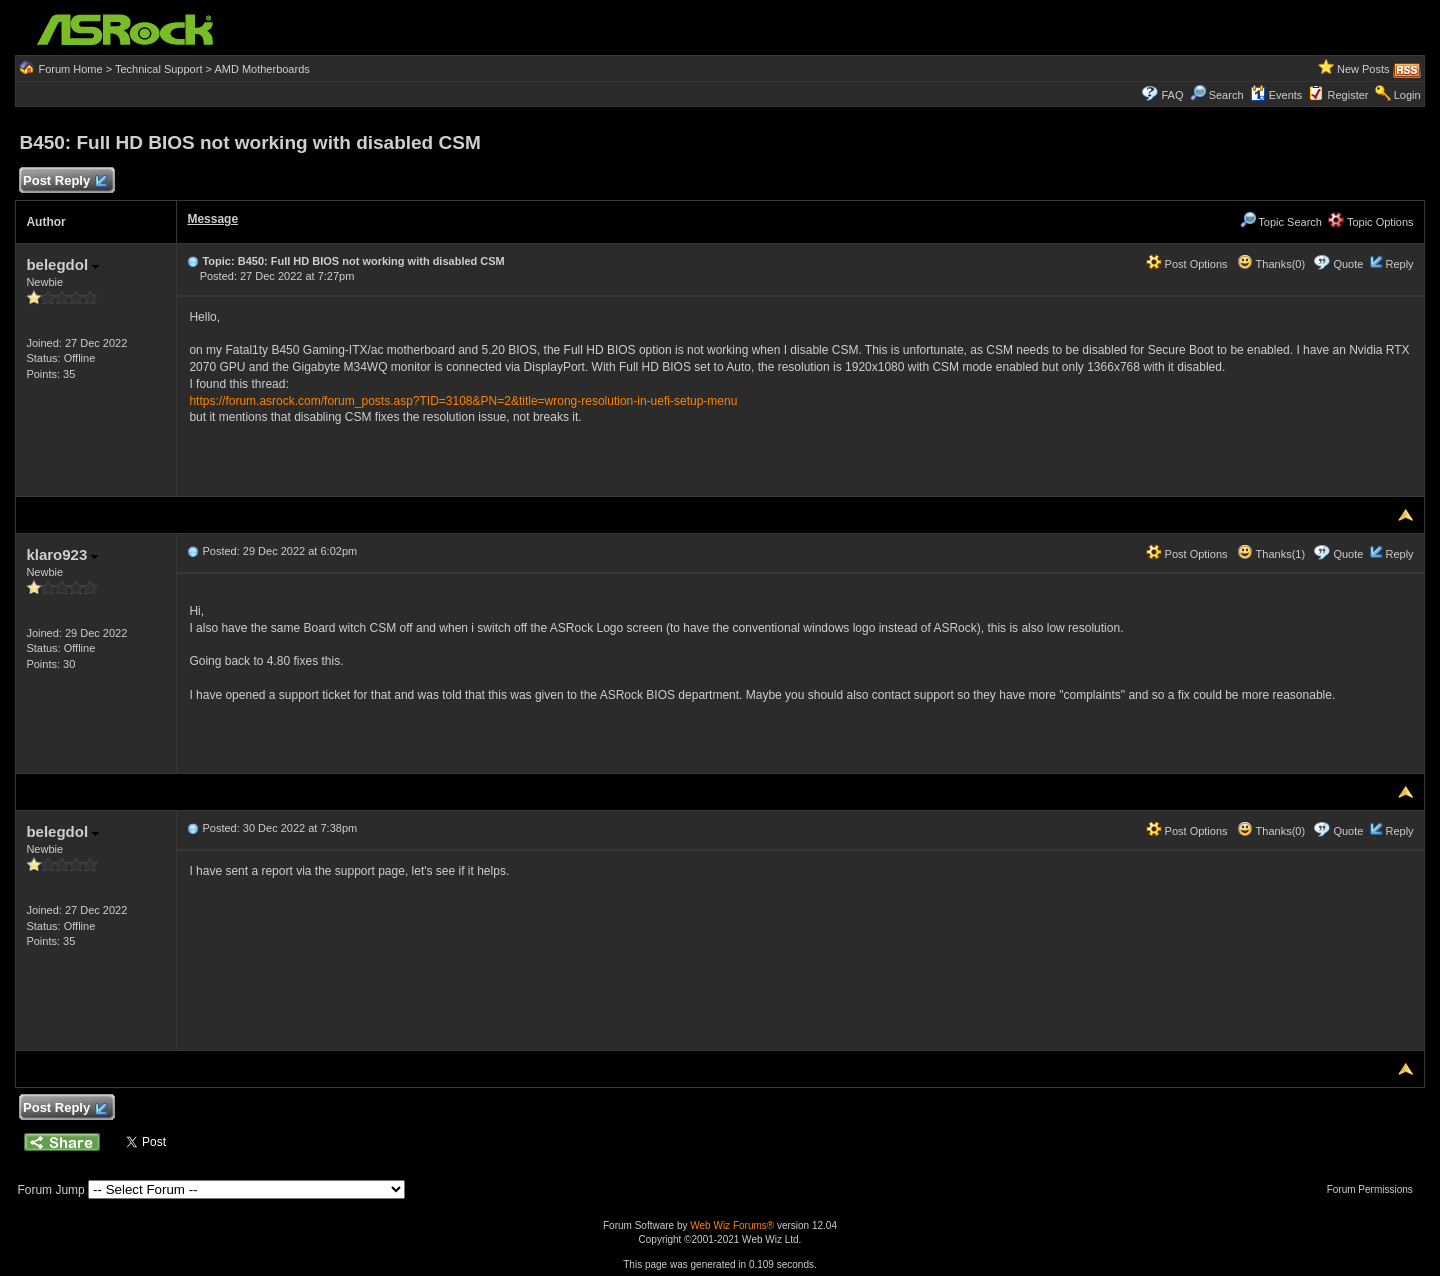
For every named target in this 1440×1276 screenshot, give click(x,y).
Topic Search (1281, 222)
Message (212, 219)
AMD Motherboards (261, 69)
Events (1276, 95)
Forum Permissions (1375, 1189)
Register (1348, 95)
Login (1407, 95)
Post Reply (64, 181)
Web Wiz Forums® (732, 1225)
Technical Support (158, 69)
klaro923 (62, 554)
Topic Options (1371, 222)
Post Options (1187, 264)
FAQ (1172, 95)
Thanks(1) (1271, 554)
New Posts (1363, 69)
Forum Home (70, 69)
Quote (1348, 264)
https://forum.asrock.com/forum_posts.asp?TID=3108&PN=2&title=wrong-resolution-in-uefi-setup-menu (463, 401)
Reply (1399, 264)
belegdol (62, 264)
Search (1226, 95)
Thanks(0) (1271, 264)
